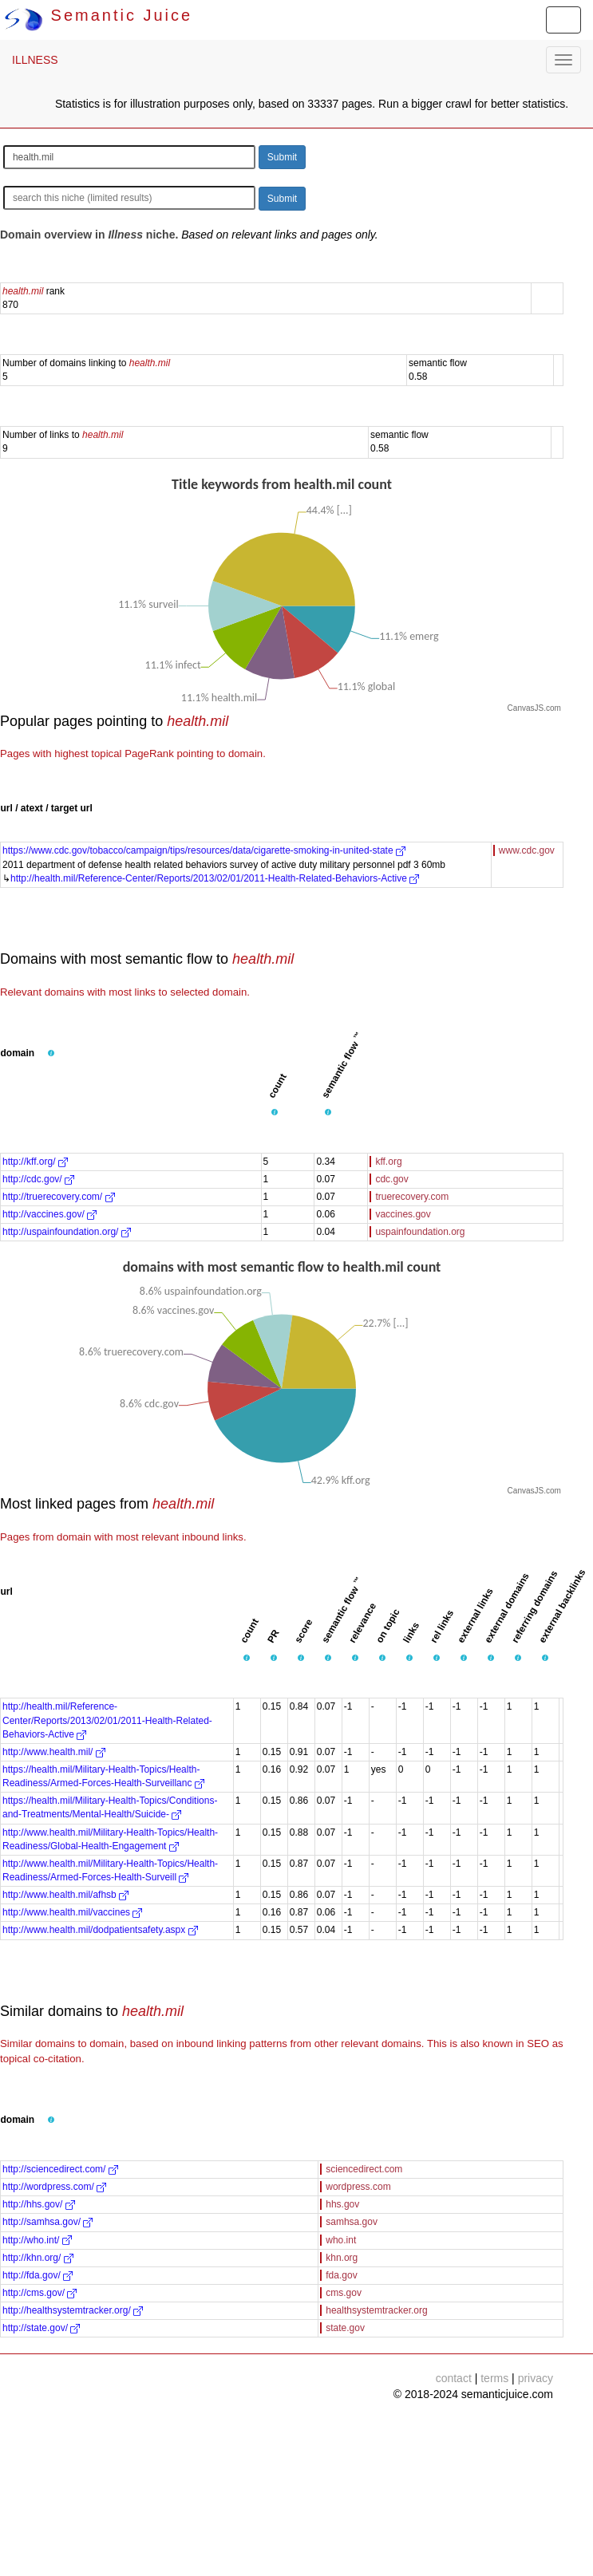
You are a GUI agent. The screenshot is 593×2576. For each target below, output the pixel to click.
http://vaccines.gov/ (49, 1214)
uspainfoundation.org (420, 1231)
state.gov (345, 2327)
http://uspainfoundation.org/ (66, 1231)
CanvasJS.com (534, 708)
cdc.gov (391, 1179)
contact (454, 2378)
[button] (51, 1053)
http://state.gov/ (41, 2327)
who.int (341, 2240)
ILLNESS (35, 59)
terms (494, 2378)
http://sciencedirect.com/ (60, 2169)
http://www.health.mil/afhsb (65, 1894)
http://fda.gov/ (37, 2275)
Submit (282, 157)
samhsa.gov (352, 2221)
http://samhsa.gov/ (47, 2221)
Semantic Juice (98, 15)
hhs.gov (342, 2204)
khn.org (342, 2257)
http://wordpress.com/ (54, 2186)
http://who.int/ (37, 2240)
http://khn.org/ (37, 2257)
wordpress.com (358, 2186)
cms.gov (344, 2292)
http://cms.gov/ (39, 2292)
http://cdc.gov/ (38, 1179)
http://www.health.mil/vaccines (72, 1912)
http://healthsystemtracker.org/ (72, 2310)
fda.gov (341, 2275)
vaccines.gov (402, 1214)
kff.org (388, 1161)
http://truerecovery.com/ (58, 1196)
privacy (535, 2378)
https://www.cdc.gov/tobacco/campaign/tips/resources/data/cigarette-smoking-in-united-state (203, 850)
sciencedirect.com (364, 2169)
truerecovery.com (412, 1196)
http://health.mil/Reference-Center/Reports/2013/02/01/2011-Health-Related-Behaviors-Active (214, 878)
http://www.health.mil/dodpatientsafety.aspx (100, 1929)
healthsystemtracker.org (376, 2310)
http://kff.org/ (35, 1161)
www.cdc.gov (527, 850)
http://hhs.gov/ (38, 2204)
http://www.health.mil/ (53, 1751)
